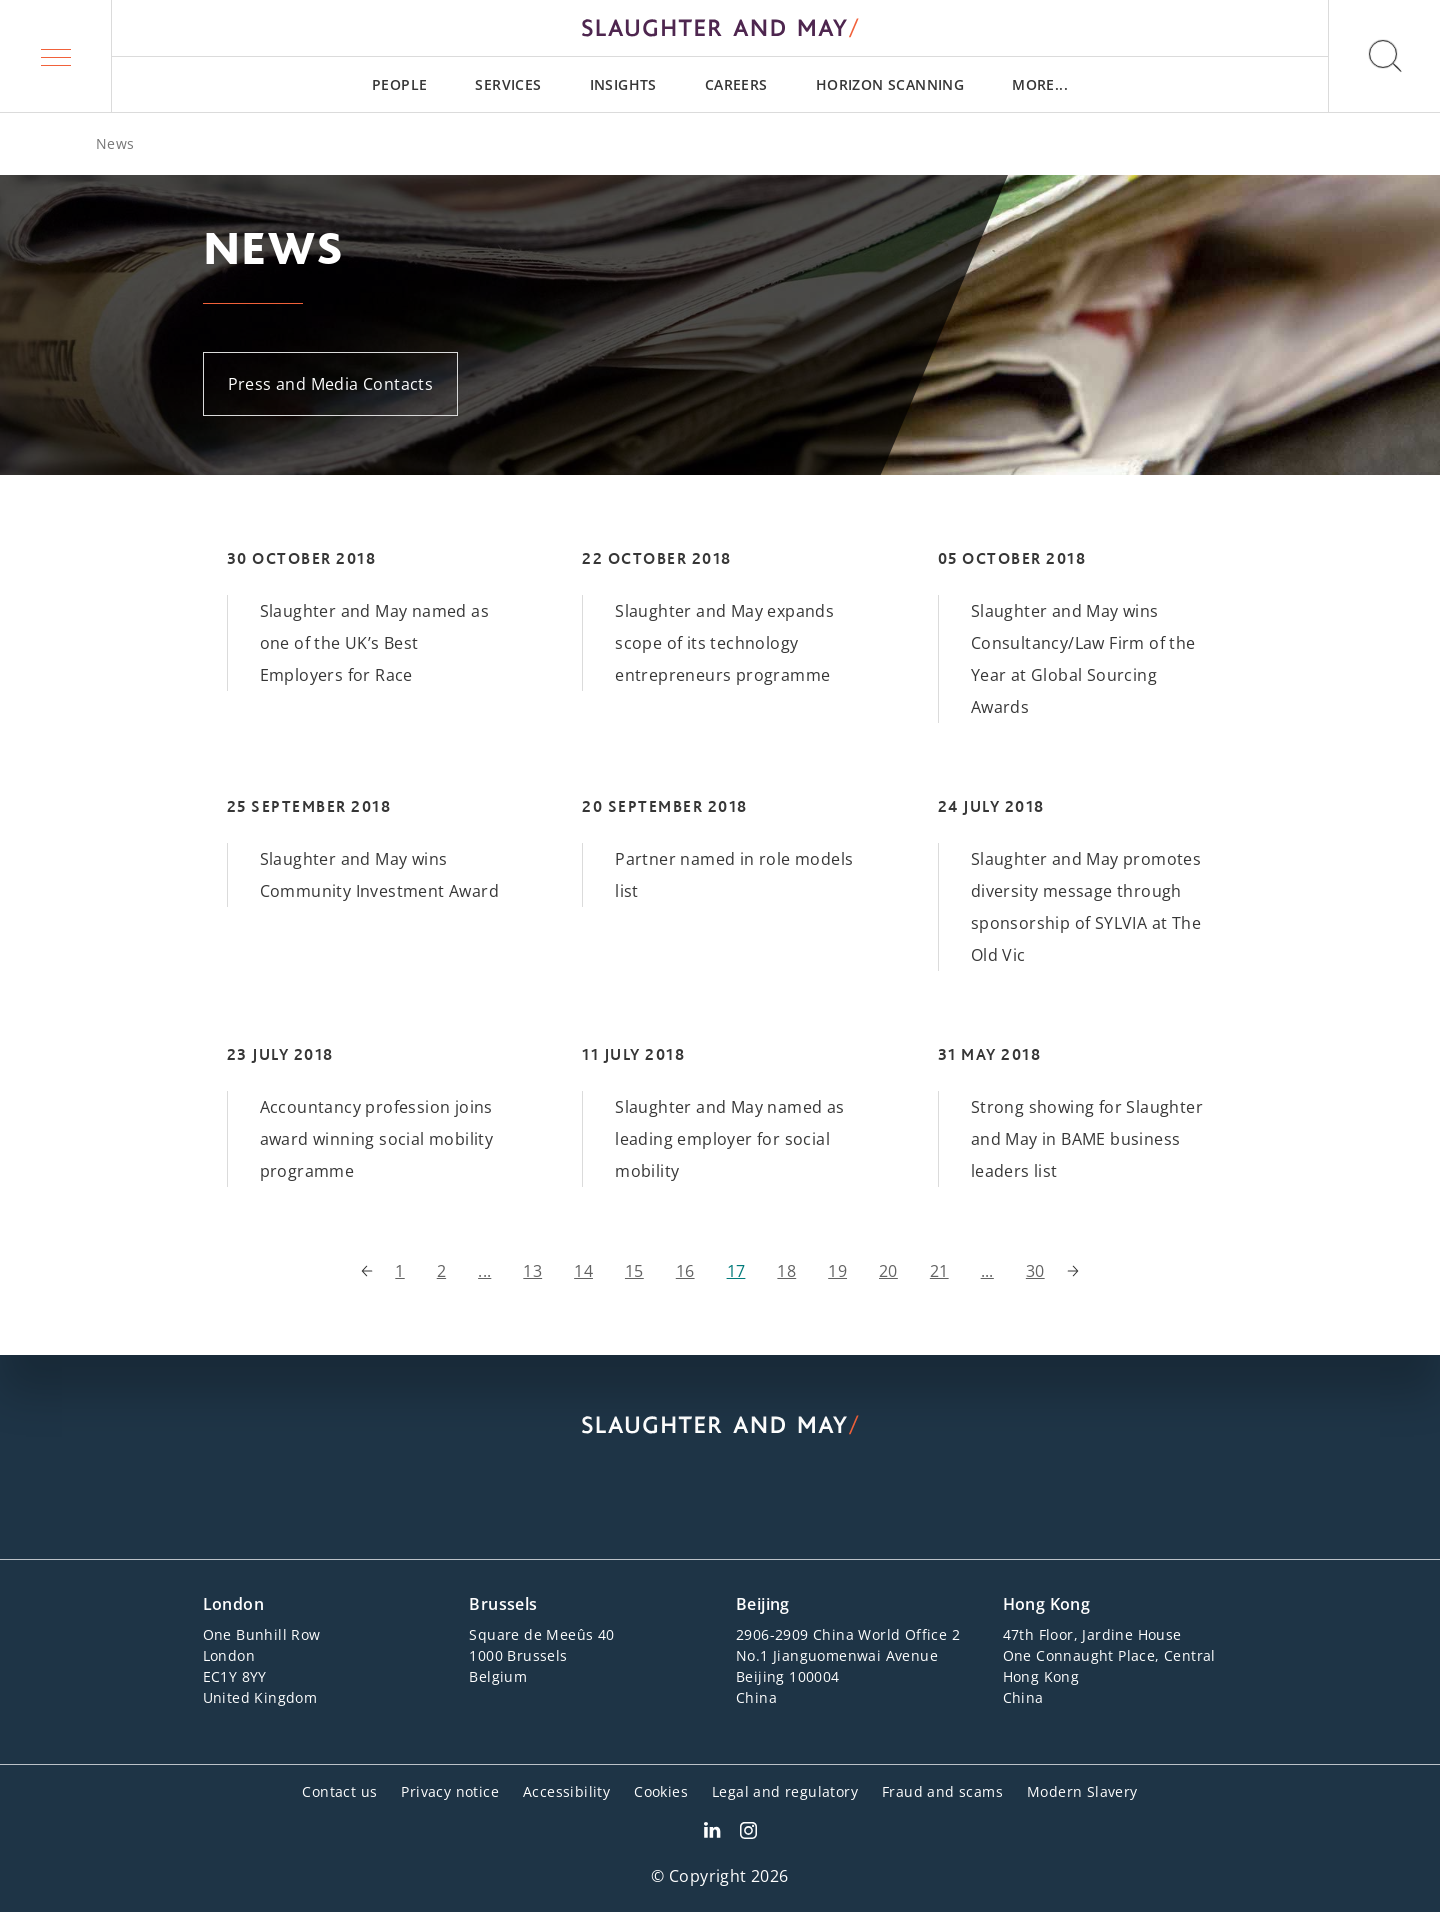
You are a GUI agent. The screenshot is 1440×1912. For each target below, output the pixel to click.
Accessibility (566, 1791)
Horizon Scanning (890, 84)
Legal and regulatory (785, 1791)
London (233, 1604)
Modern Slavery (1082, 1791)
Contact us (339, 1791)
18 (786, 1271)
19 (837, 1271)
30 (1035, 1271)
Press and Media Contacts (331, 384)
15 (634, 1271)
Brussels (503, 1604)
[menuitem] (399, 84)
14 (583, 1271)
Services (508, 84)
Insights (623, 84)
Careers (736, 84)
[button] (56, 56)
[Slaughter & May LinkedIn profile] (712, 1833)
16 (685, 1271)
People (399, 84)
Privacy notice (450, 1791)
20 (888, 1271)
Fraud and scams (942, 1791)
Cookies (661, 1791)
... (484, 1271)
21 (939, 1271)
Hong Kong (1047, 1604)
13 (532, 1271)
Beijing (763, 1604)
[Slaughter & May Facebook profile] (748, 1833)
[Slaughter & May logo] (720, 28)
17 (736, 1271)
